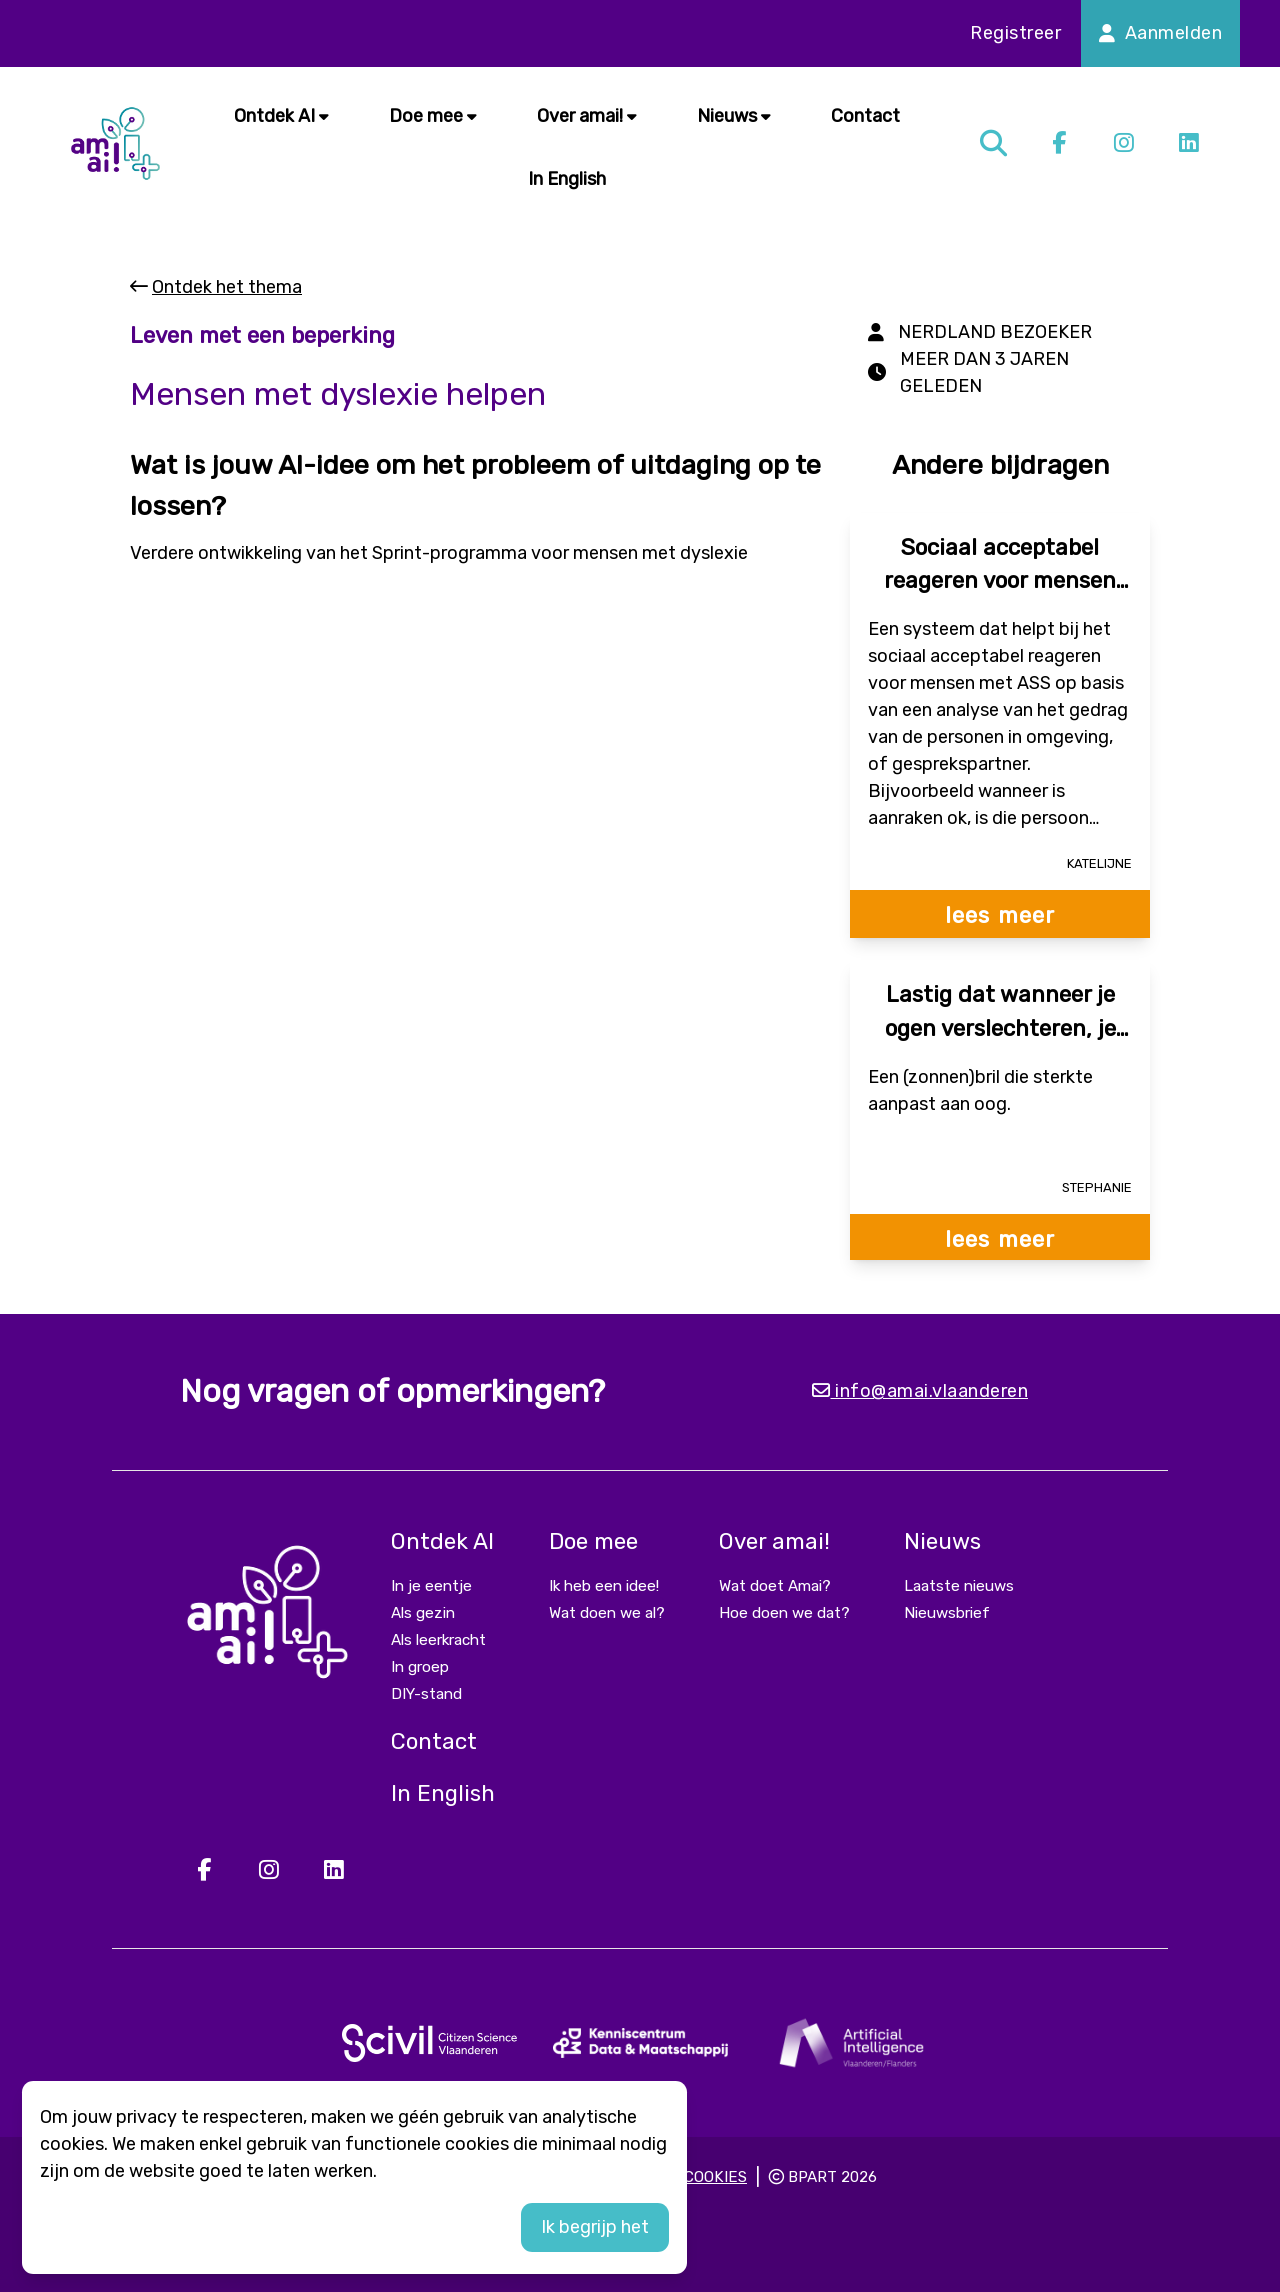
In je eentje (431, 1586)
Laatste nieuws (959, 1586)
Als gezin (423, 1613)
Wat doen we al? (607, 1613)
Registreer (1015, 33)
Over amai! (587, 116)
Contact (865, 116)
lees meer (1000, 915)
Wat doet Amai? (775, 1586)
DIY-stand (426, 1694)
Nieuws (734, 116)
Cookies (715, 2177)
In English (567, 179)
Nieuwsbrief (947, 1613)
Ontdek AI (281, 116)
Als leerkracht (438, 1640)
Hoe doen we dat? (784, 1613)
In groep (420, 1667)
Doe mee (433, 116)
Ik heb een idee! (604, 1586)
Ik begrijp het (595, 2227)
